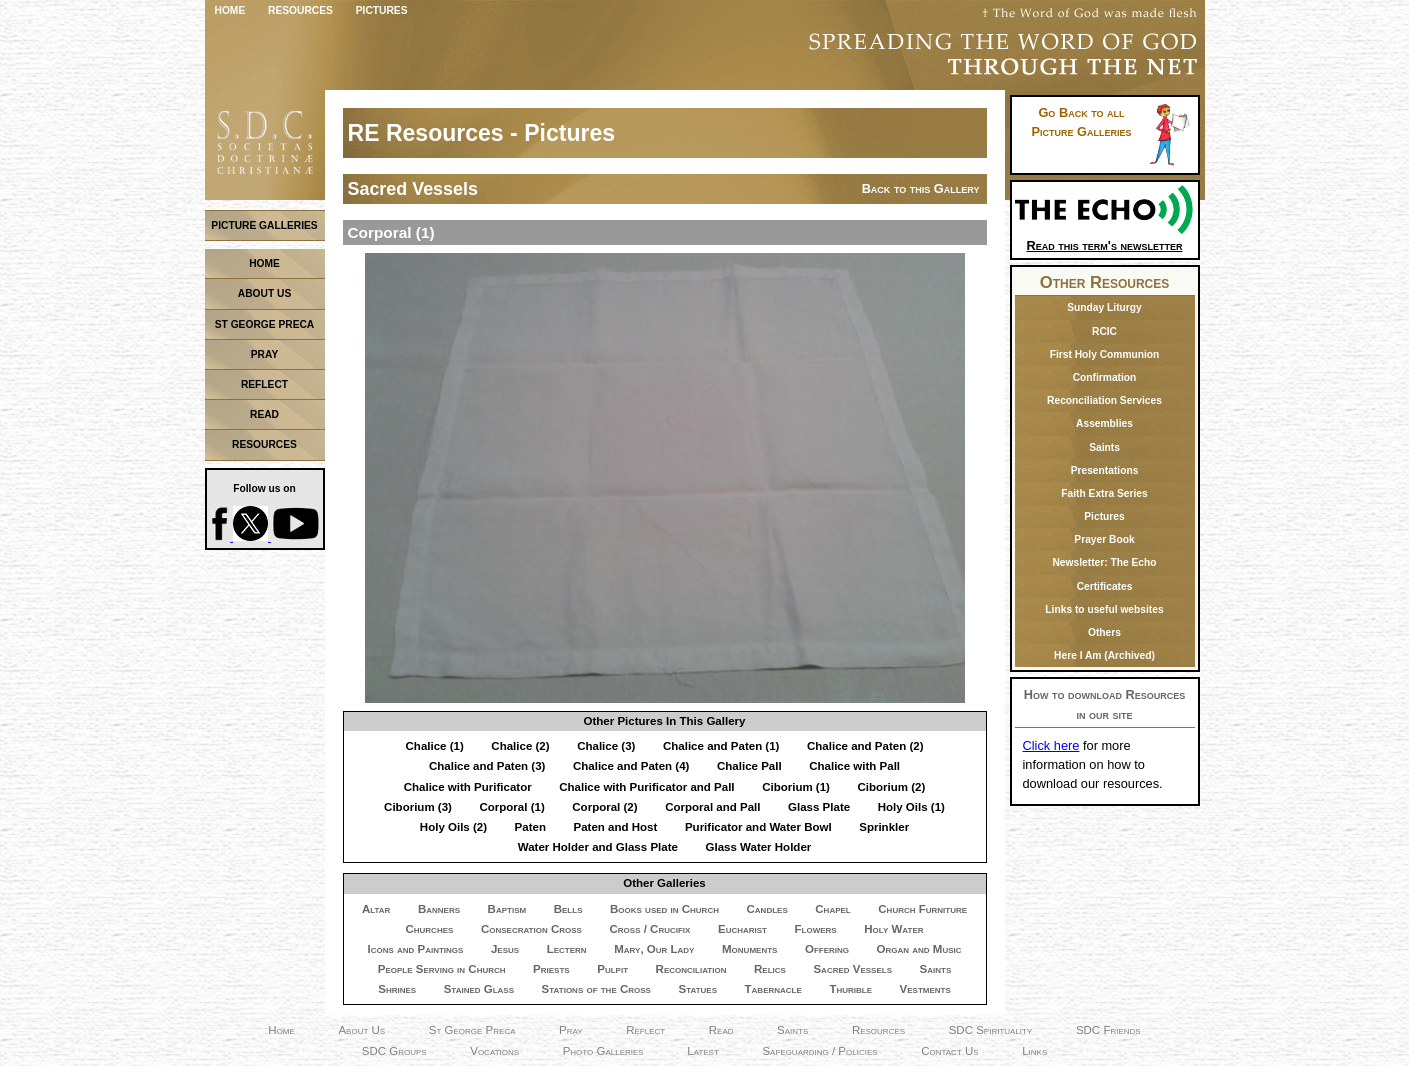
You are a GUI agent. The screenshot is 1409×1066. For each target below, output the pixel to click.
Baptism (507, 909)
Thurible (850, 989)
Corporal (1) (511, 807)
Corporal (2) (604, 807)
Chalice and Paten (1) (721, 746)
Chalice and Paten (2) (865, 746)
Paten (530, 827)
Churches (429, 929)
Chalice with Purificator (468, 787)
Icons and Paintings (415, 949)
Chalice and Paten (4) (631, 766)
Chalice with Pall (854, 766)
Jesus (505, 949)
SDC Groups (394, 1051)
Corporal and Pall (712, 807)
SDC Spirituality (991, 1030)
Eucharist (742, 929)
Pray (571, 1030)
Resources (300, 10)
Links (1034, 1051)
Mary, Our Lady (654, 949)
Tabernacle (773, 989)
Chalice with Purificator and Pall (646, 787)
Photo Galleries (603, 1051)
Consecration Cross (531, 929)
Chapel (832, 909)
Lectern (567, 949)
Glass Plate (819, 807)
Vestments (925, 989)
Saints (936, 969)
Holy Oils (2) (453, 827)
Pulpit (612, 969)
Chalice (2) (520, 746)
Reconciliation (691, 969)
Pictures (382, 10)
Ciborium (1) (796, 787)
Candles (767, 909)
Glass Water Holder (758, 847)
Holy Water (893, 929)
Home (230, 10)
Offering (827, 949)
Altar (376, 909)
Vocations (494, 1051)
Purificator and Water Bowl (758, 827)
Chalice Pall (749, 766)
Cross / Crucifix (649, 929)
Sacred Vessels (852, 969)
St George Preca (472, 1030)
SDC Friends (1108, 1030)
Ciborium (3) (418, 807)
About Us (361, 1030)
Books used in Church (664, 909)
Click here (1051, 745)
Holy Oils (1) (911, 807)
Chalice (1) (435, 746)
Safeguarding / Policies (819, 1051)
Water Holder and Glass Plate (598, 847)
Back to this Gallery (921, 188)
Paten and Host (616, 827)
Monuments (749, 949)
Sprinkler (884, 827)
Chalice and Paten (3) (487, 766)
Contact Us (949, 1051)
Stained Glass (479, 989)
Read (721, 1030)
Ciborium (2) (892, 787)
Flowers (816, 929)
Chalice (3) (606, 746)
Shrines (397, 989)
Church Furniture (922, 909)
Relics (770, 969)
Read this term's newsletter (1105, 238)
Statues (697, 989)
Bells (568, 909)
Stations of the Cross (596, 989)
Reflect (645, 1030)
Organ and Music (919, 949)
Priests (551, 969)
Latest (703, 1051)
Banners (439, 909)
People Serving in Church (442, 969)
